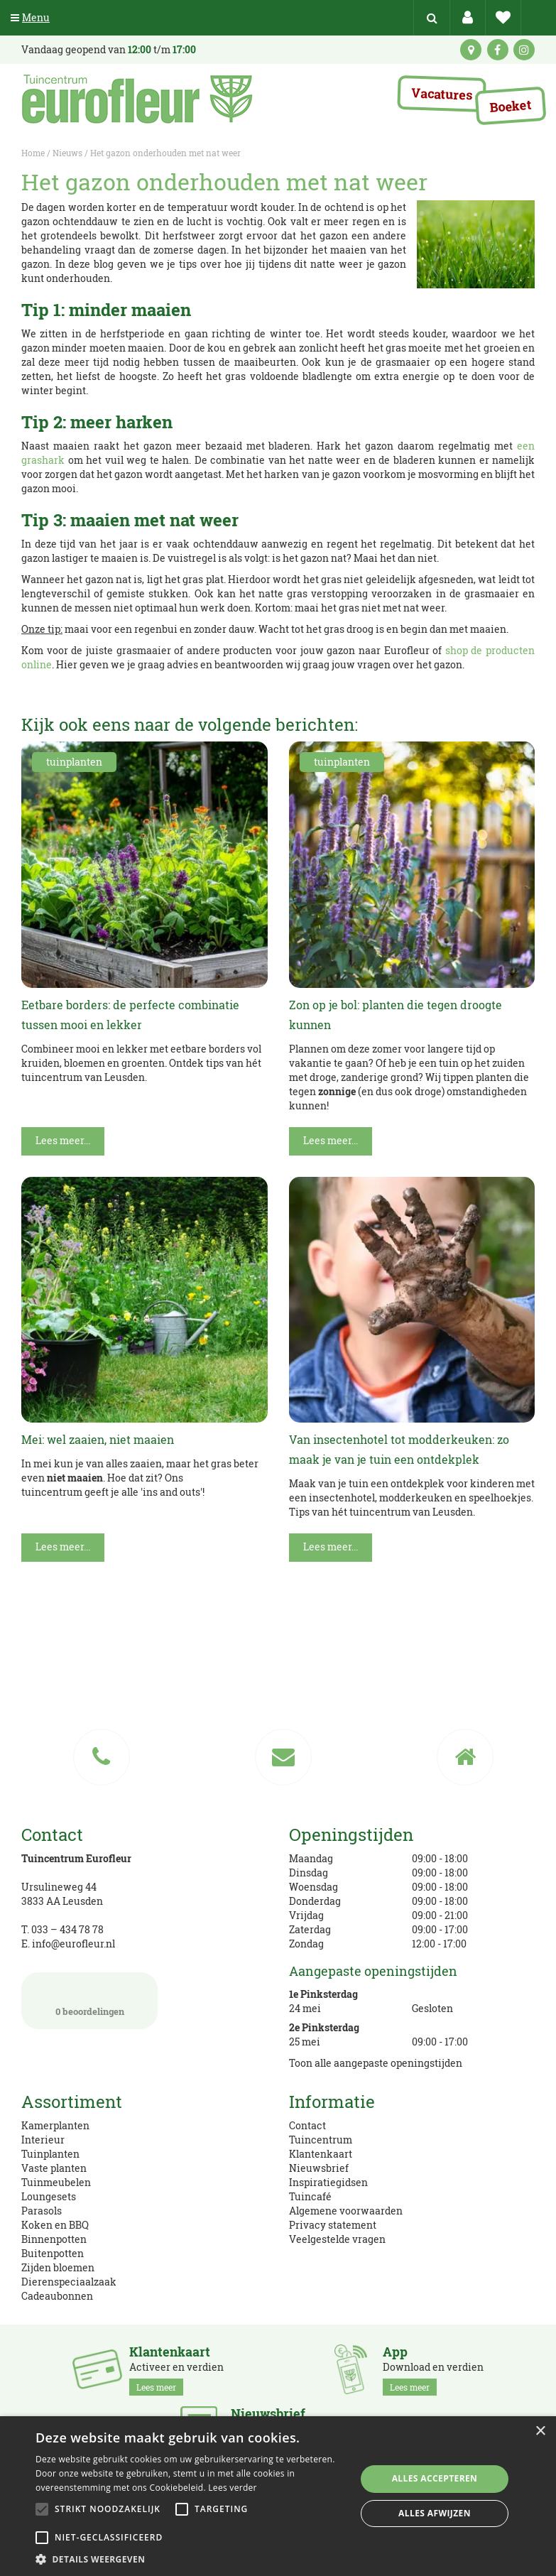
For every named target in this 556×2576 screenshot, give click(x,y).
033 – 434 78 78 (67, 1929)
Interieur (43, 2139)
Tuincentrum (320, 2139)
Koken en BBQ (55, 2225)
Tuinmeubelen (56, 2182)
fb (497, 49)
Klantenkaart (320, 2154)
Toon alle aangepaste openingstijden (375, 2063)
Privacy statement (332, 2225)
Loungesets (48, 2196)
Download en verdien (433, 2370)
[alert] (278, 2496)
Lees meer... (63, 1140)
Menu (30, 17)
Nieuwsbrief (319, 2168)
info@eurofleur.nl (73, 1943)
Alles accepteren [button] (435, 2478)
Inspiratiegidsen (328, 2182)
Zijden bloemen (57, 2267)
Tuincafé (310, 2196)
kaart (470, 49)
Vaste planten (54, 2168)
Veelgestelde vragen (337, 2239)
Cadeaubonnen (57, 2296)
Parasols (41, 2210)
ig (524, 49)
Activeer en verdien (176, 2370)
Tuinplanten (50, 2154)
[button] (191, 2558)
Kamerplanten (55, 2125)
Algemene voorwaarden (346, 2210)
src (431, 18)
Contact (307, 2125)
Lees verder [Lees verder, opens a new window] (232, 2488)
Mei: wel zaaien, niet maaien (97, 1439)
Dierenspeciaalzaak (68, 2281)
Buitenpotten (52, 2253)
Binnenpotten (54, 2239)
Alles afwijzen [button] (434, 2513)
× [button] (540, 2431)
